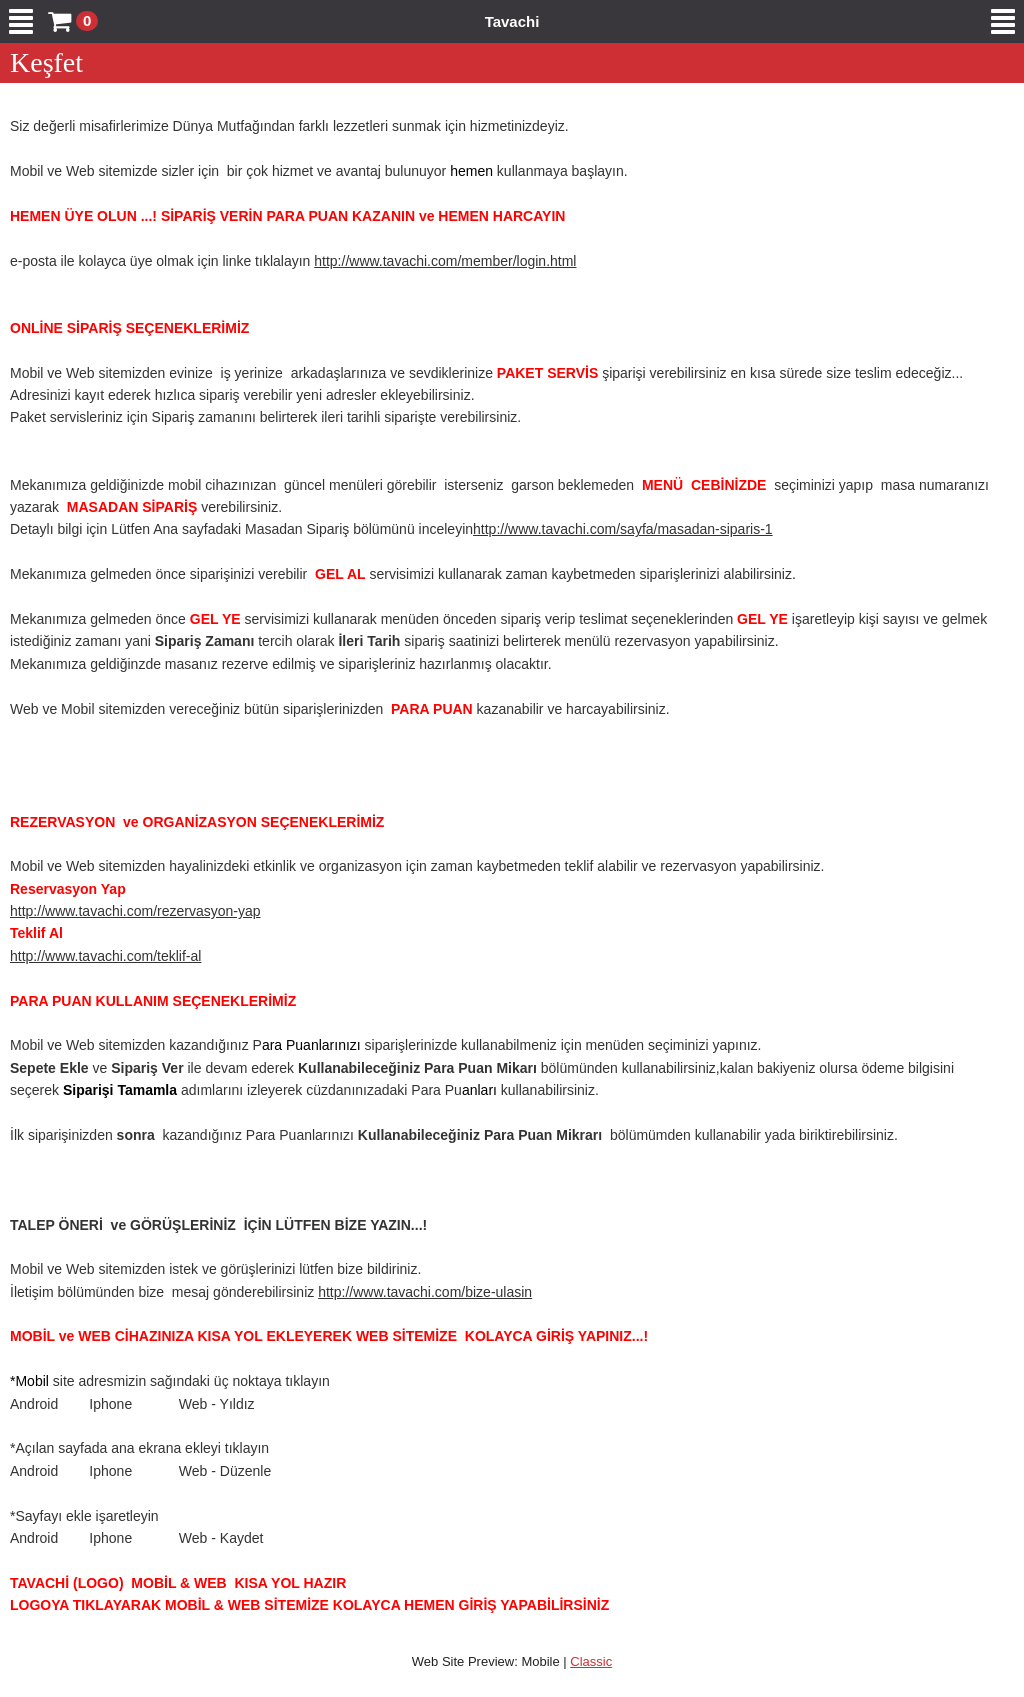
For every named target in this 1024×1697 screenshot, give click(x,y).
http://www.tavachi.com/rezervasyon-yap (135, 911)
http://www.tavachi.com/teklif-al (105, 956)
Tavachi (512, 21)
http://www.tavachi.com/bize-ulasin (425, 1292)
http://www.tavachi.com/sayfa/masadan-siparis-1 (623, 529)
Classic (591, 1661)
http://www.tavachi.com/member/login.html (445, 261)
